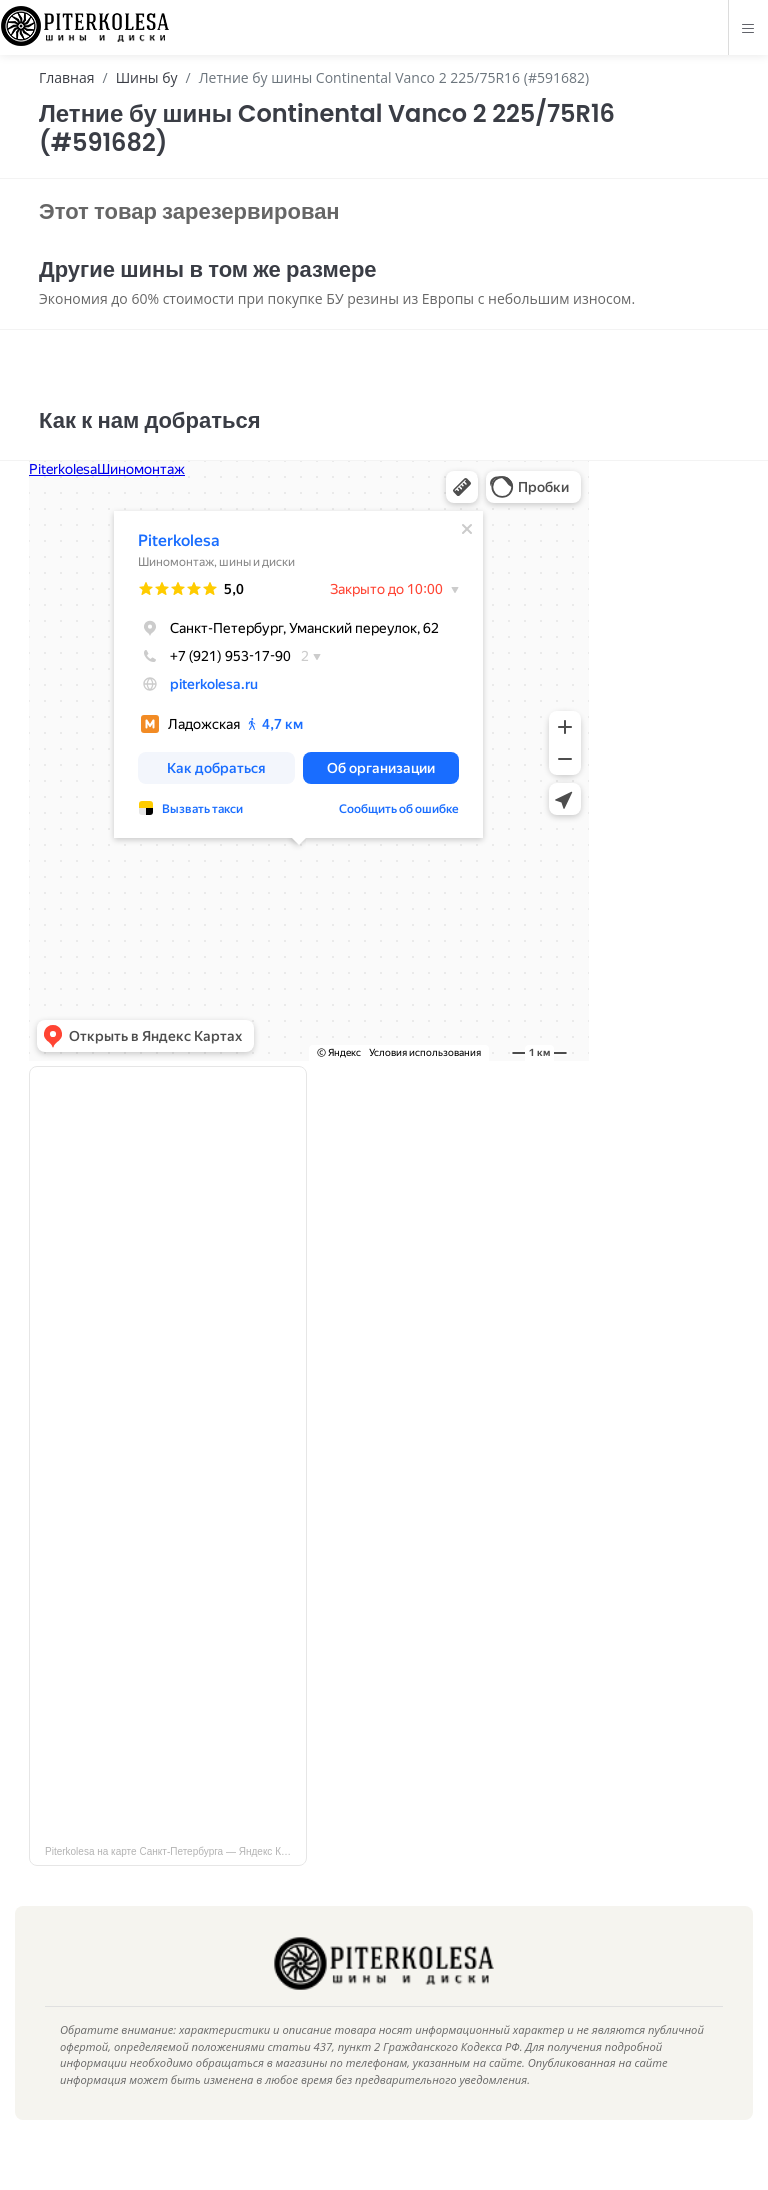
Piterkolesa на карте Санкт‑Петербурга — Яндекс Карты (174, 1881)
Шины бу (147, 77)
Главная (67, 77)
